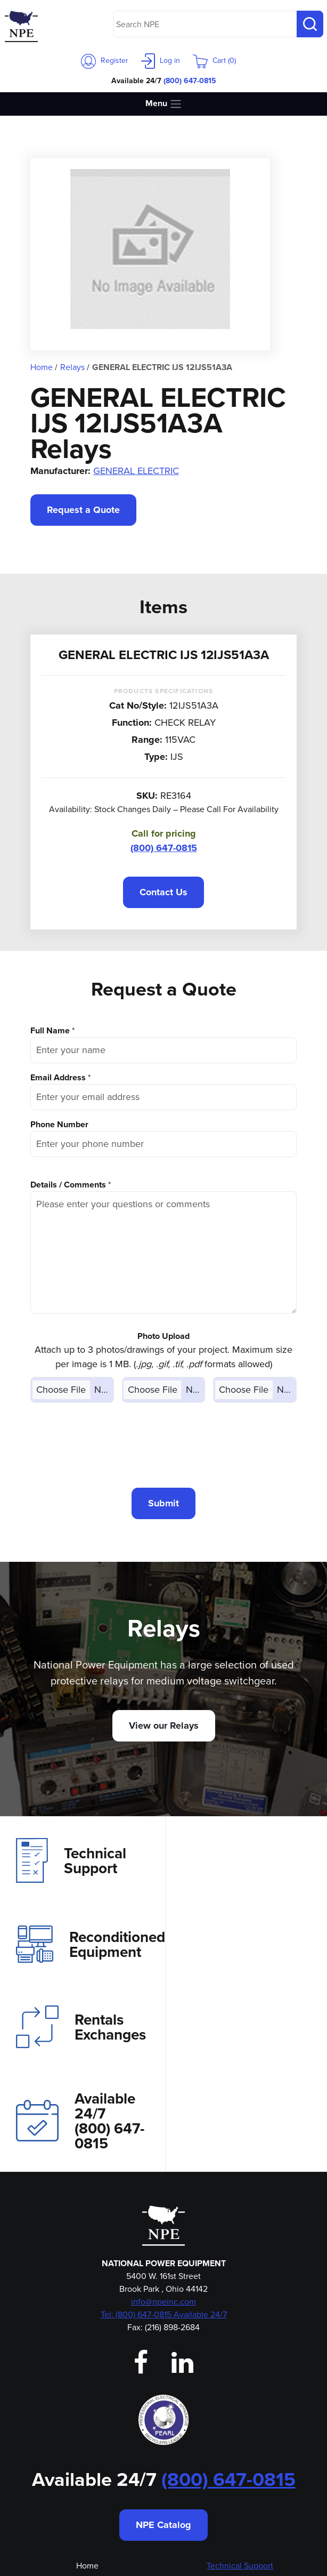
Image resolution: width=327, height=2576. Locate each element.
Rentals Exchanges (81, 1955)
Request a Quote (83, 510)
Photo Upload (163, 1336)
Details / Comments (68, 1184)
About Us (87, 2416)
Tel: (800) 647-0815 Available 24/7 (164, 2149)
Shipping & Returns (240, 2508)
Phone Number (59, 1124)
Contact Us (163, 892)
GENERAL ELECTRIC (136, 471)
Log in (160, 60)
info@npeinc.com (163, 2136)
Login (87, 2462)
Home (87, 2400)
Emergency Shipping (87, 2493)
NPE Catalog (163, 2359)
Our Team (87, 2447)
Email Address (58, 1077)
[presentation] (163, 1445)
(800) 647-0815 (190, 80)
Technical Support (71, 1860)
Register (104, 60)
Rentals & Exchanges (240, 2431)
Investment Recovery (240, 2416)
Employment (87, 2477)
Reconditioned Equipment (253, 1860)
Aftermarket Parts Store (240, 2462)
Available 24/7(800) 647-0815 (243, 1955)
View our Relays (164, 1725)
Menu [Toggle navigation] (163, 103)
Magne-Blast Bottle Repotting (240, 2477)
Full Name (50, 1030)
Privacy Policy (240, 2493)
